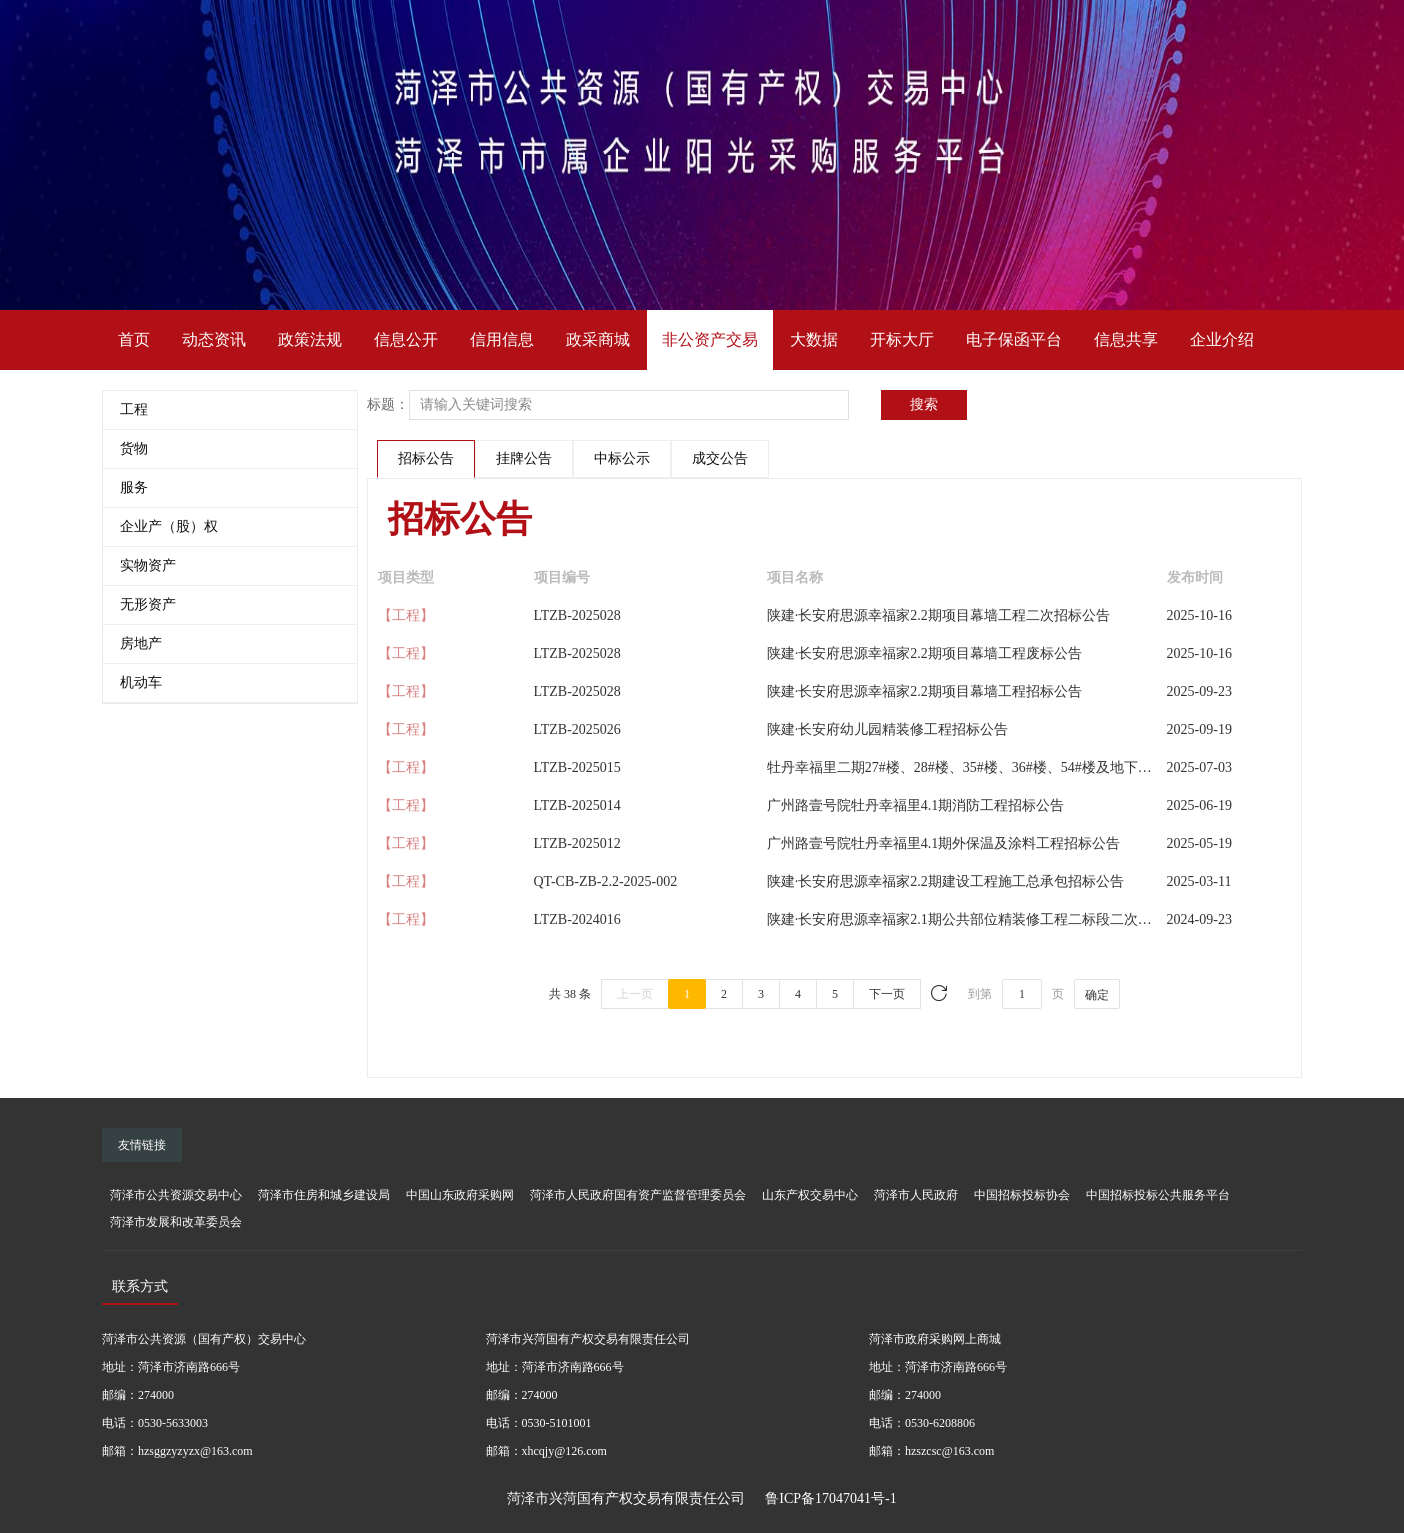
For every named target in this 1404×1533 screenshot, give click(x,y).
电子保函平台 (1014, 339)
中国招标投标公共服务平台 (1158, 1195)
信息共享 (1126, 339)
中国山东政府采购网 (460, 1195)
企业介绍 (1222, 339)
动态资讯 (214, 339)
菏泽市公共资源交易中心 (176, 1195)
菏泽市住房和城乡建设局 (324, 1195)
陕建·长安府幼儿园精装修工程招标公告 (888, 729)
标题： (388, 404)
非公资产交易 (710, 339)
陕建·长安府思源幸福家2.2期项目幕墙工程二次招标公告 (938, 615)
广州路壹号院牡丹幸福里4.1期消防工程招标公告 (916, 805)
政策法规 (310, 339)
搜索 (924, 404)
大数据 (814, 339)
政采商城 (598, 339)
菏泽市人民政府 (916, 1195)
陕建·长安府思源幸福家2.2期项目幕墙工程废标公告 (924, 653)
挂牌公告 (524, 458)
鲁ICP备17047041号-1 (830, 1498)
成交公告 (720, 458)
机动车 (141, 682)
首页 (134, 339)
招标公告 (426, 458)
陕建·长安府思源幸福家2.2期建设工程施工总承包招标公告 (945, 881)
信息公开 (406, 339)
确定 (1097, 995)
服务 (134, 487)
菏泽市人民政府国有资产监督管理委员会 (638, 1195)
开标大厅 (902, 339)
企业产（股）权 (169, 526)
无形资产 (148, 604)
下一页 (887, 994)
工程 (134, 409)
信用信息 (502, 339)
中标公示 (622, 458)
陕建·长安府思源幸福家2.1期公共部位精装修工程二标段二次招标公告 (980, 919)
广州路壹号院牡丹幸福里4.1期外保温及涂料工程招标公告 (944, 843)
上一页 (635, 994)
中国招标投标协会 (1022, 1195)
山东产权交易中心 (810, 1195)
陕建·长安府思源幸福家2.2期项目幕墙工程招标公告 (924, 691)
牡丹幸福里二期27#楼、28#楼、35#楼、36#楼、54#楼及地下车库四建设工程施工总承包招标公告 (1064, 767)
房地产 (141, 643)
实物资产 (148, 565)
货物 (134, 448)
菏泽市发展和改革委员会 (176, 1222)
